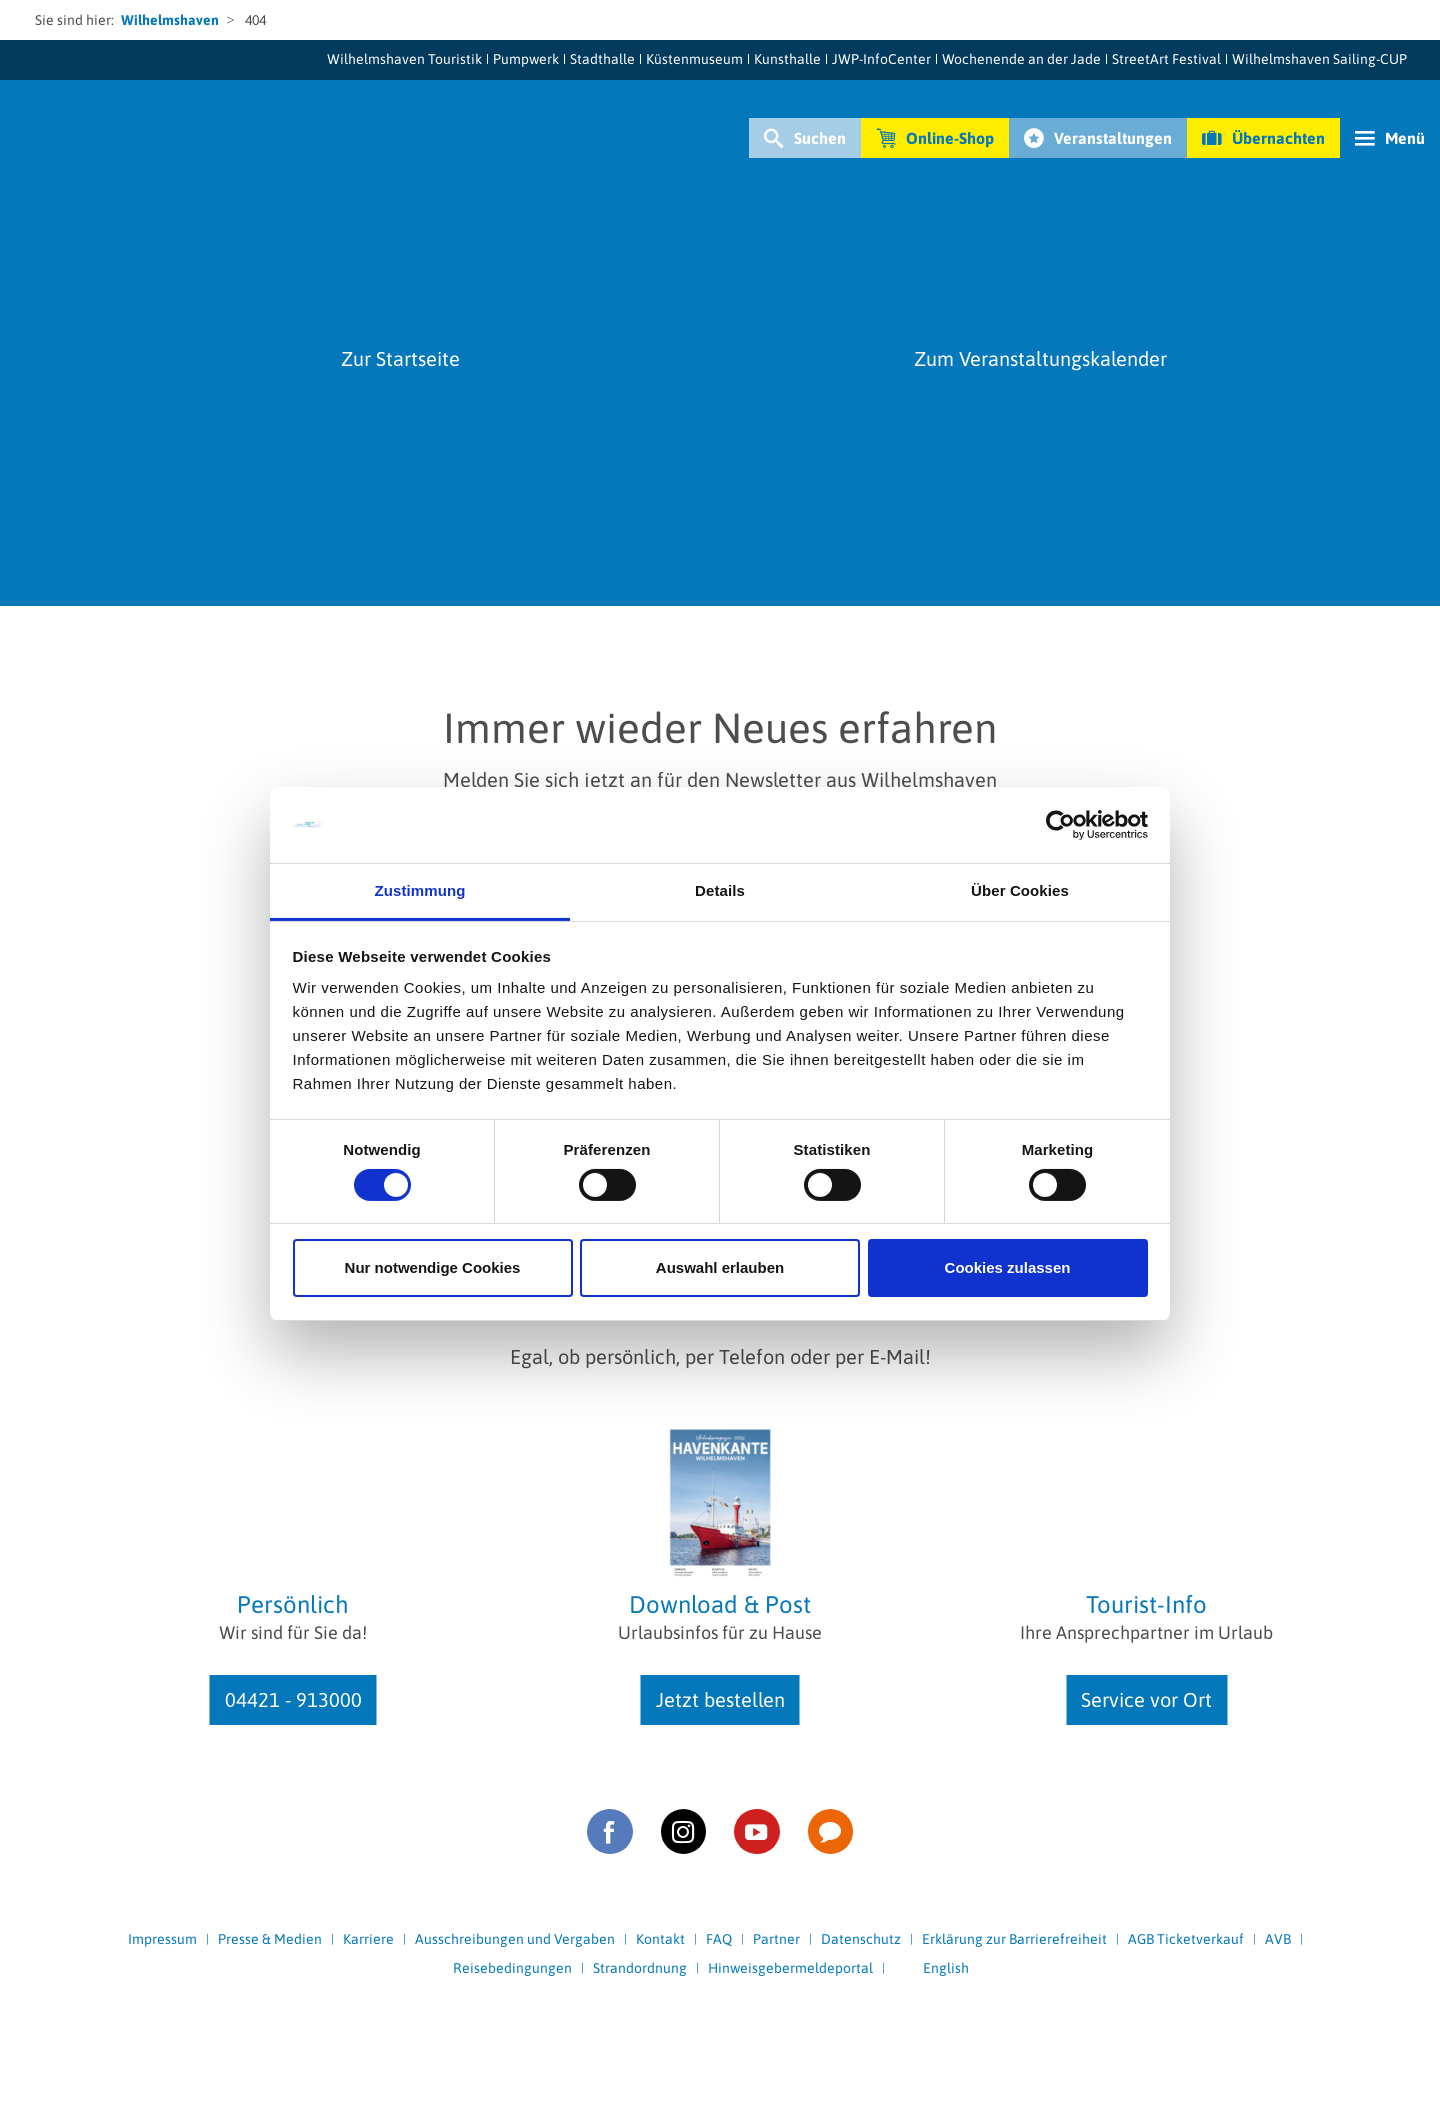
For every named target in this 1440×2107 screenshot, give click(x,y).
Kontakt (660, 1939)
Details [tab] (720, 890)
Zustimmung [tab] (420, 890)
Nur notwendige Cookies (433, 1267)
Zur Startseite (400, 358)
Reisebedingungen (512, 1968)
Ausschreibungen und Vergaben (515, 1939)
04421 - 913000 (293, 1699)
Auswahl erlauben (720, 1267)
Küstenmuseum (694, 59)
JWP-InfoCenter (881, 59)
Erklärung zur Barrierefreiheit (1014, 1939)
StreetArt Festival (1166, 59)
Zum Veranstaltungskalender (1040, 358)
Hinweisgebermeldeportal (790, 1968)
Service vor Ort (1146, 1699)
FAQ (719, 1939)
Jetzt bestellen (720, 1699)
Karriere (368, 1939)
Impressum (162, 1939)
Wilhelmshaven (170, 20)
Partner (776, 1939)
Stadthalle (602, 59)
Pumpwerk (526, 59)
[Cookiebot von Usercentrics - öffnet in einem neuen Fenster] (1060, 825)
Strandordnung (640, 1968)
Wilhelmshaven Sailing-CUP (1319, 59)
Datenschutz (861, 1939)
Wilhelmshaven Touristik (404, 59)
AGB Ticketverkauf (1186, 1939)
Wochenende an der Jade (1021, 59)
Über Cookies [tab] (1020, 890)
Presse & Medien (270, 1939)
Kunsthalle (787, 59)
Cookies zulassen (1008, 1267)
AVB (1278, 1939)
